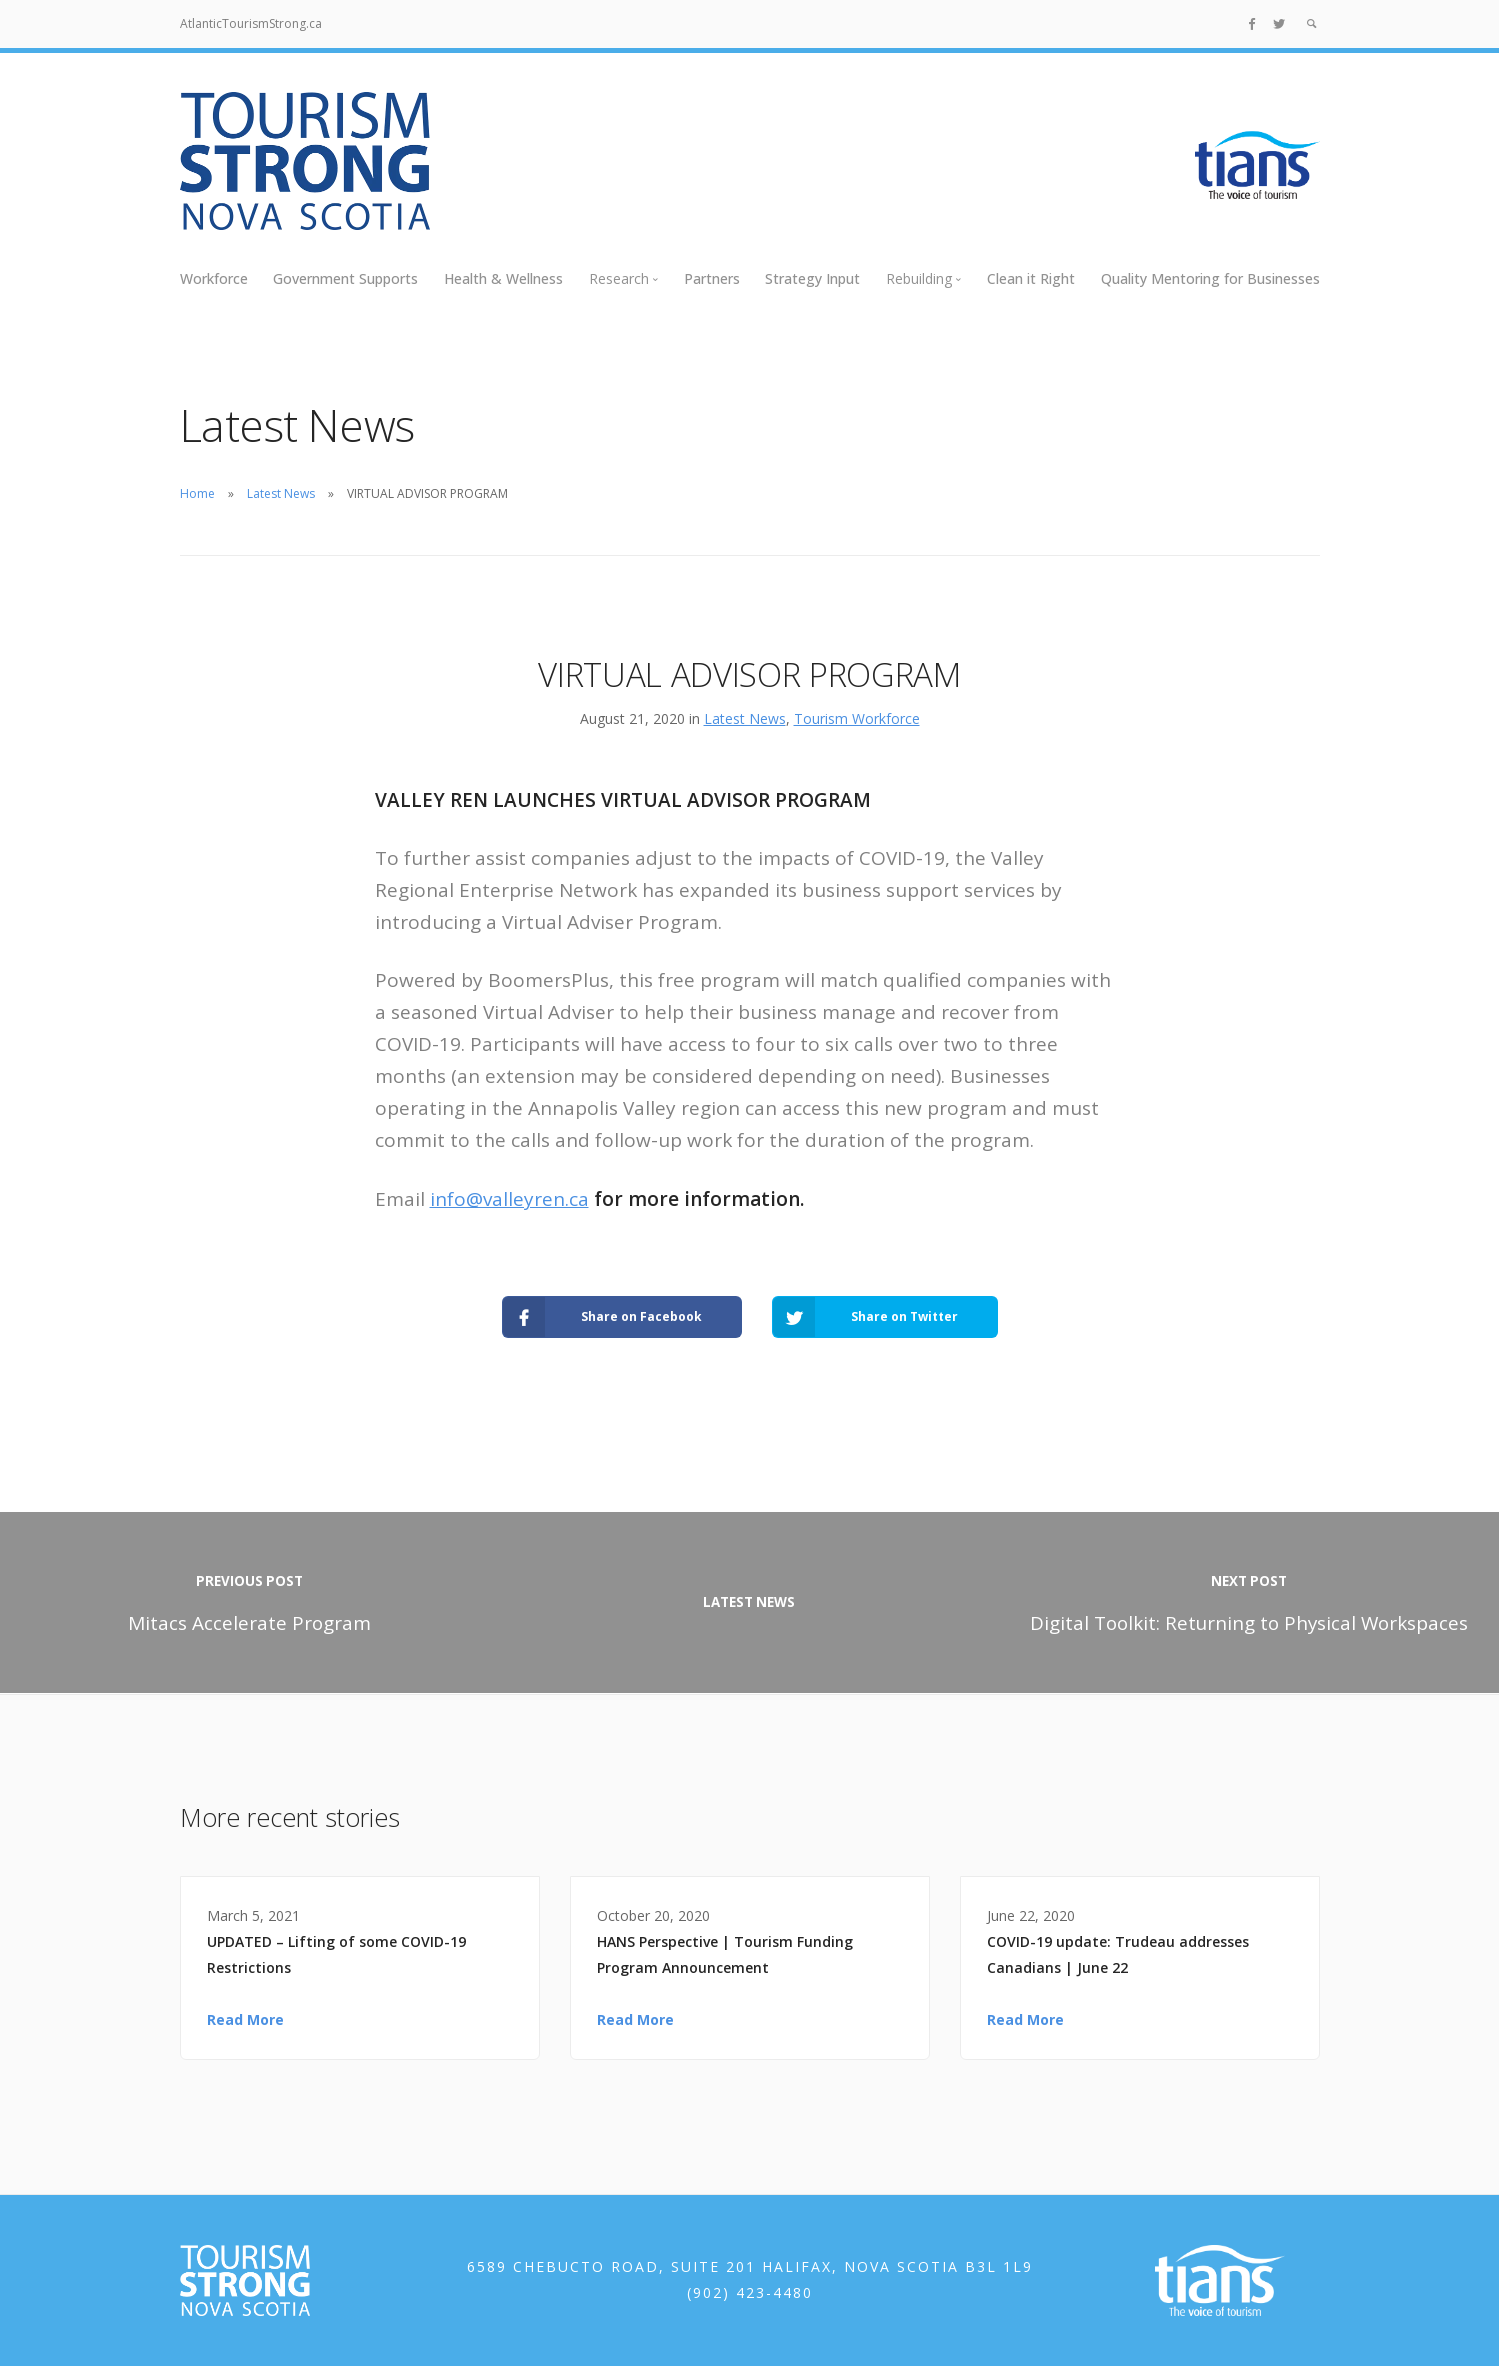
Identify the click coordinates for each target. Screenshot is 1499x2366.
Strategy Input (812, 278)
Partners (712, 278)
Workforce (214, 278)
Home (197, 493)
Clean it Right (1031, 278)
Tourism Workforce (857, 718)
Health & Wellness (503, 278)
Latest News (281, 493)
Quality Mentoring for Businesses (1210, 278)
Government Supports (345, 278)
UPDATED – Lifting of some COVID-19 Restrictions (336, 1954)
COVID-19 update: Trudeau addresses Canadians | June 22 (1118, 1954)
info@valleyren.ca (509, 1199)
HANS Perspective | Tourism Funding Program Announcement (725, 1954)
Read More (245, 2019)
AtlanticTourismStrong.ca (251, 23)
